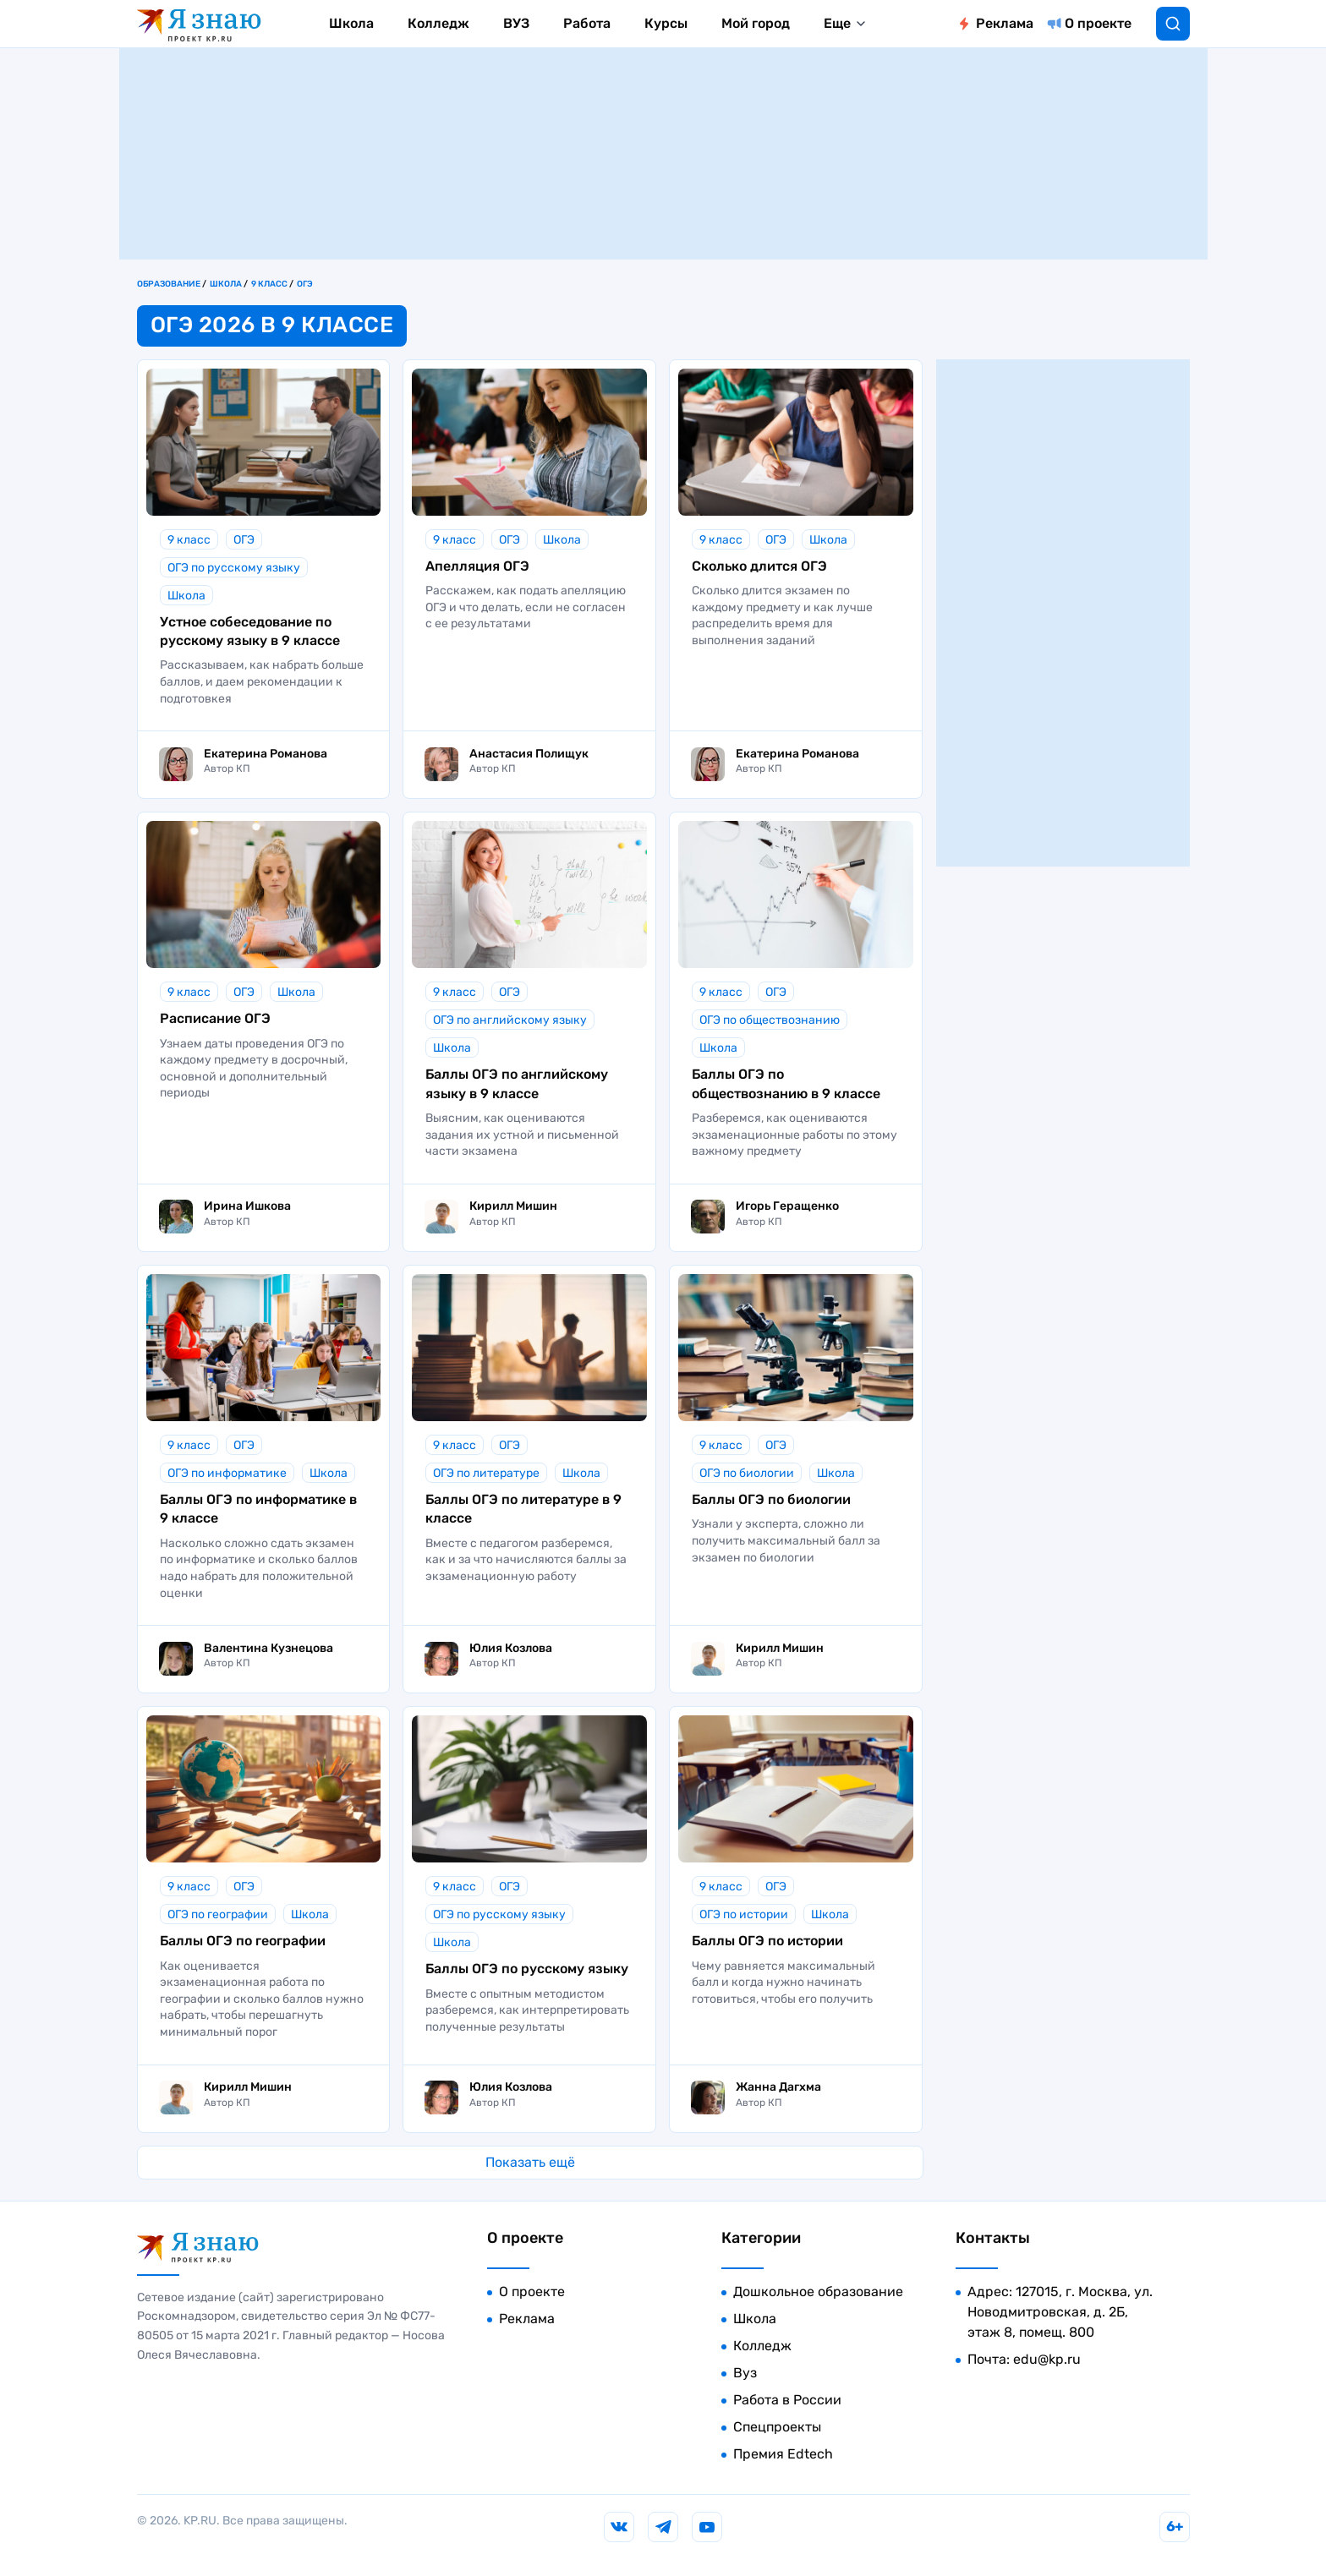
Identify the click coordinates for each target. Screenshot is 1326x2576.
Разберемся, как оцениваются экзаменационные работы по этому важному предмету (794, 1134)
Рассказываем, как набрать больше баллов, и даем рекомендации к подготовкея (262, 681)
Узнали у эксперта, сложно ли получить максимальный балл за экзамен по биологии (786, 1540)
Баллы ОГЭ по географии (243, 1941)
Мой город (755, 23)
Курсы (666, 23)
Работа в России (787, 2400)
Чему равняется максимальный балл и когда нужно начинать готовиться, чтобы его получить (783, 1982)
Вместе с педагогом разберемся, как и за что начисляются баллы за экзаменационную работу (526, 1559)
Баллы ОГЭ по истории (767, 1941)
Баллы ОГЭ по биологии (771, 1499)
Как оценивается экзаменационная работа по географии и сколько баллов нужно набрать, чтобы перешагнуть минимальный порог (262, 1999)
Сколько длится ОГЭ (759, 566)
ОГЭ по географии (217, 1914)
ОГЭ (305, 284)
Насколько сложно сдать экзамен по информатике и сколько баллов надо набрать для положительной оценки (259, 1568)
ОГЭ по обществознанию (769, 1020)
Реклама (1004, 23)
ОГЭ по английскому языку (510, 1020)
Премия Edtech (783, 2454)
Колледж (438, 23)
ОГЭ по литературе (486, 1473)
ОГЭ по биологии (746, 1473)
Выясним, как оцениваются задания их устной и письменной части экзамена (522, 1134)
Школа (351, 23)
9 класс (269, 284)
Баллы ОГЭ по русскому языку (526, 1969)
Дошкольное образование (818, 2291)
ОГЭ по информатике (227, 1473)
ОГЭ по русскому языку (233, 568)
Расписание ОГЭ (215, 1018)
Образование (168, 284)
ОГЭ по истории (743, 1914)
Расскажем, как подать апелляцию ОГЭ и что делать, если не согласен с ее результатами (525, 607)
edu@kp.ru (1047, 2359)
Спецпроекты (777, 2427)
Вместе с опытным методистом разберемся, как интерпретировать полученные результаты (527, 2010)
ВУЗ (516, 23)
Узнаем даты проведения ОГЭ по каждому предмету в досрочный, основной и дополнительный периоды (254, 1068)
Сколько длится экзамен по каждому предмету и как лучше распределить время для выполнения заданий (782, 615)
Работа (587, 23)
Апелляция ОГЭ (477, 566)
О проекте (1098, 23)
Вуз (745, 2373)
